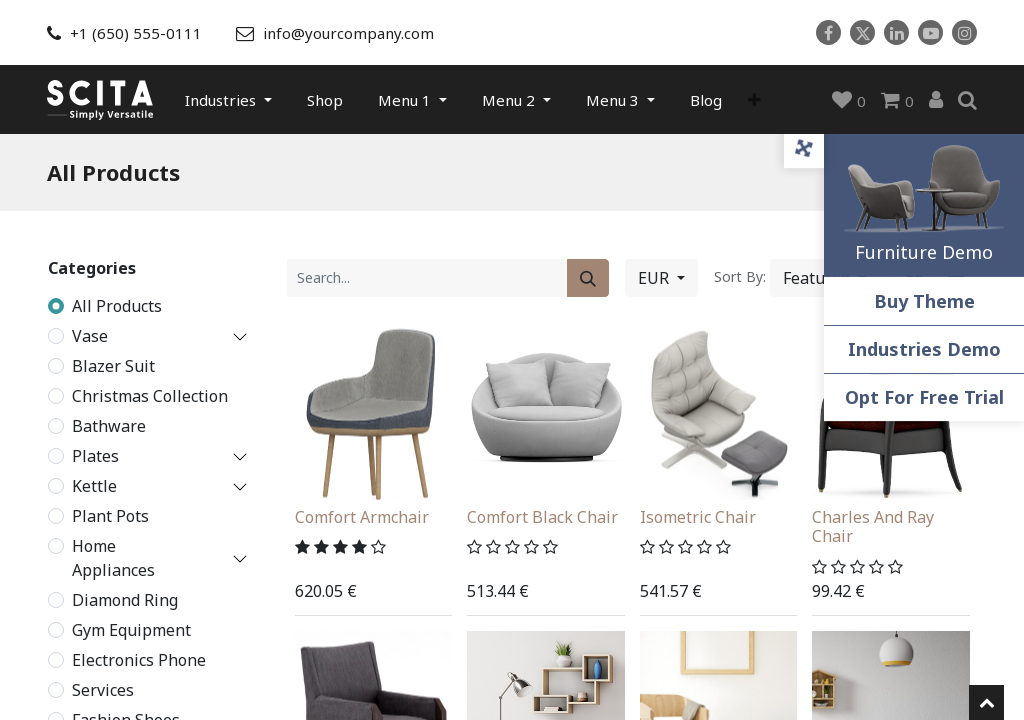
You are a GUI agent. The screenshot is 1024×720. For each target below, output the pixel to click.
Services (103, 689)
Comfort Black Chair (542, 516)
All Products (117, 305)
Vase (90, 335)
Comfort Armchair (362, 516)
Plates (95, 455)
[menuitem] (325, 99)
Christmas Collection (150, 395)
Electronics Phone (139, 659)
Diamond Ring (125, 599)
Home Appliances (113, 557)
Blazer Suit (113, 365)
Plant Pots (110, 515)
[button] (754, 99)
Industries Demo (924, 349)
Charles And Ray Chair (873, 525)
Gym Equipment (131, 629)
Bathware (109, 425)
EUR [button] (655, 276)
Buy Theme (924, 301)
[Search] (588, 276)
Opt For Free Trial (924, 397)
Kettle (94, 485)
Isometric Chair (698, 516)
